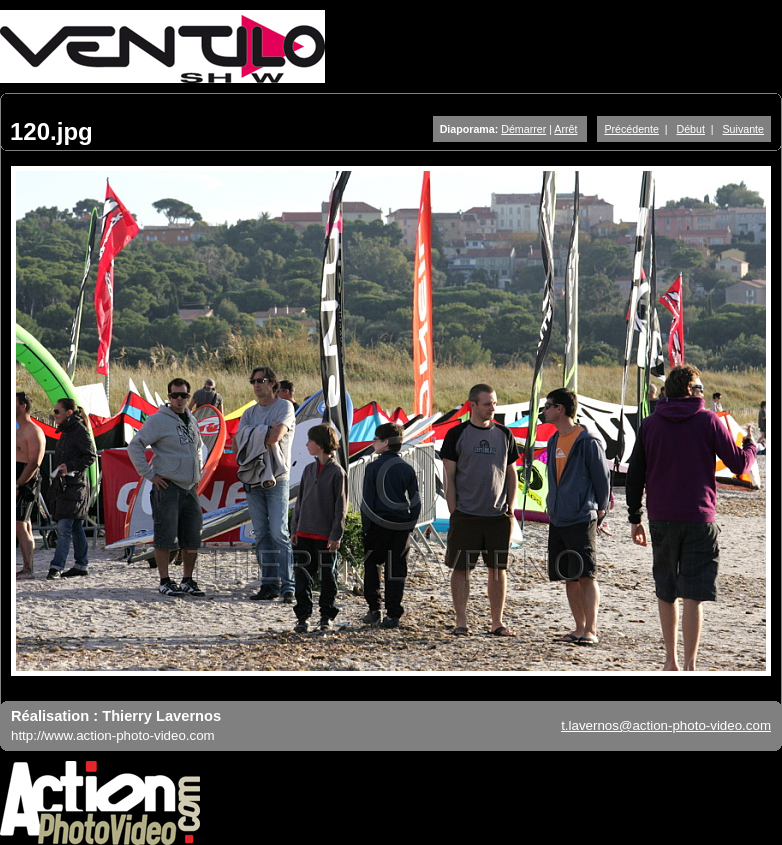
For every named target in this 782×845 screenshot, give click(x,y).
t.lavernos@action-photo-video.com (666, 725)
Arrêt (565, 129)
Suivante (743, 129)
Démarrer (523, 129)
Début (691, 129)
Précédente (631, 129)
